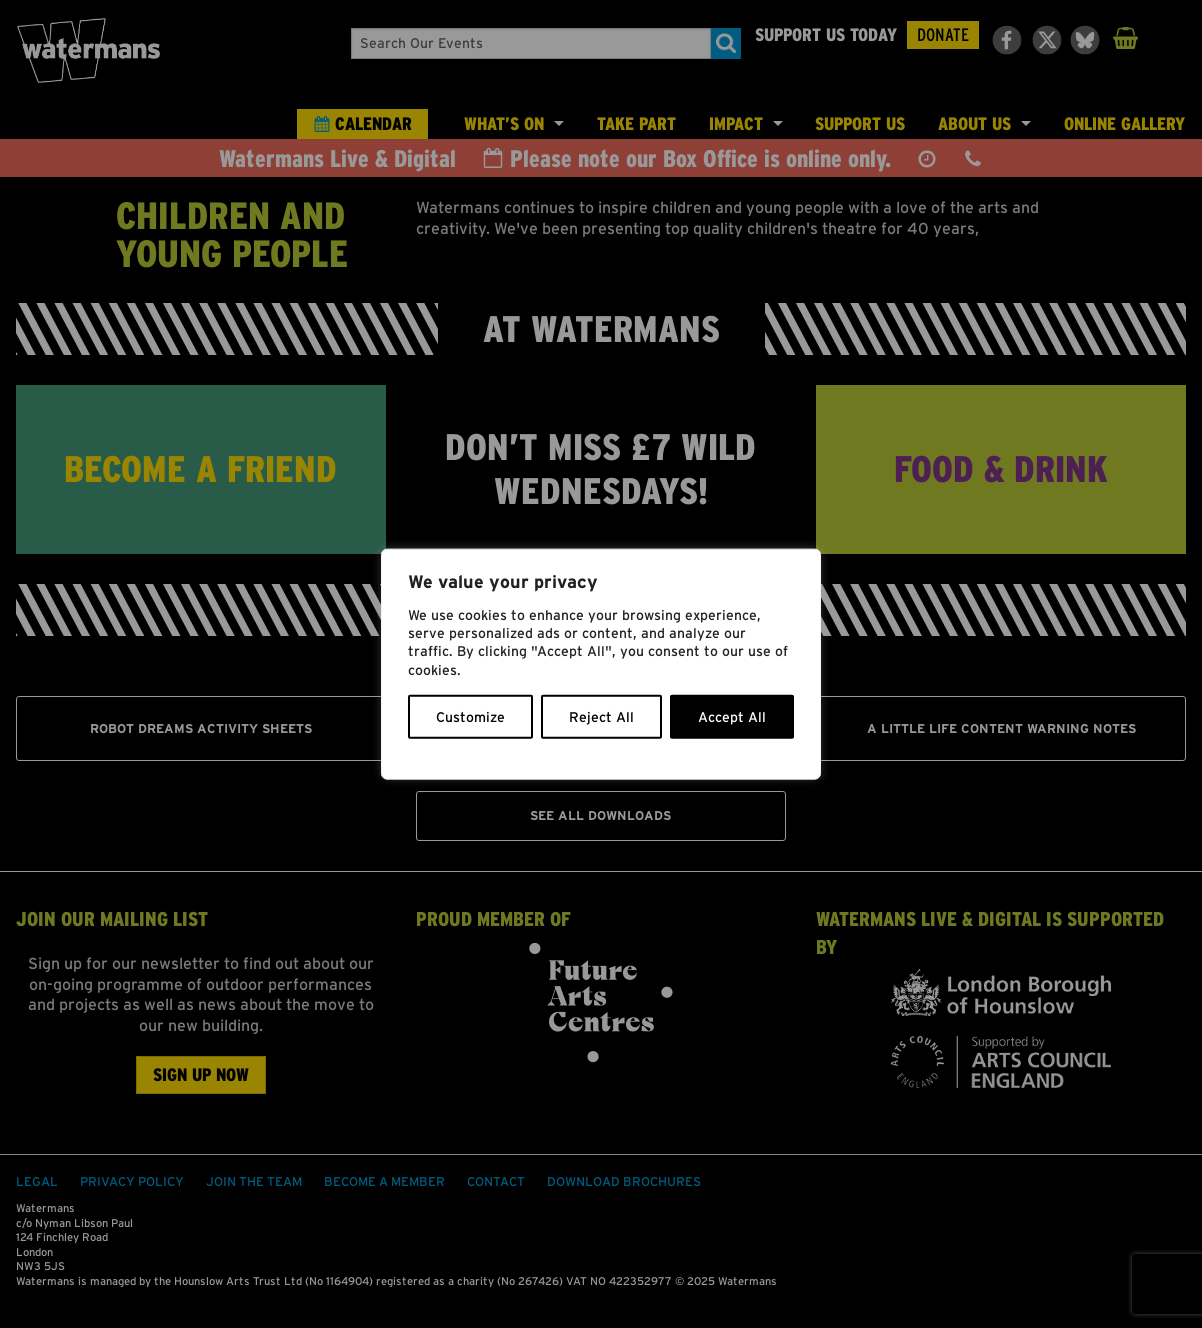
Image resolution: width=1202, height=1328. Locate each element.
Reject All (601, 716)
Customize (470, 716)
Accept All (732, 716)
